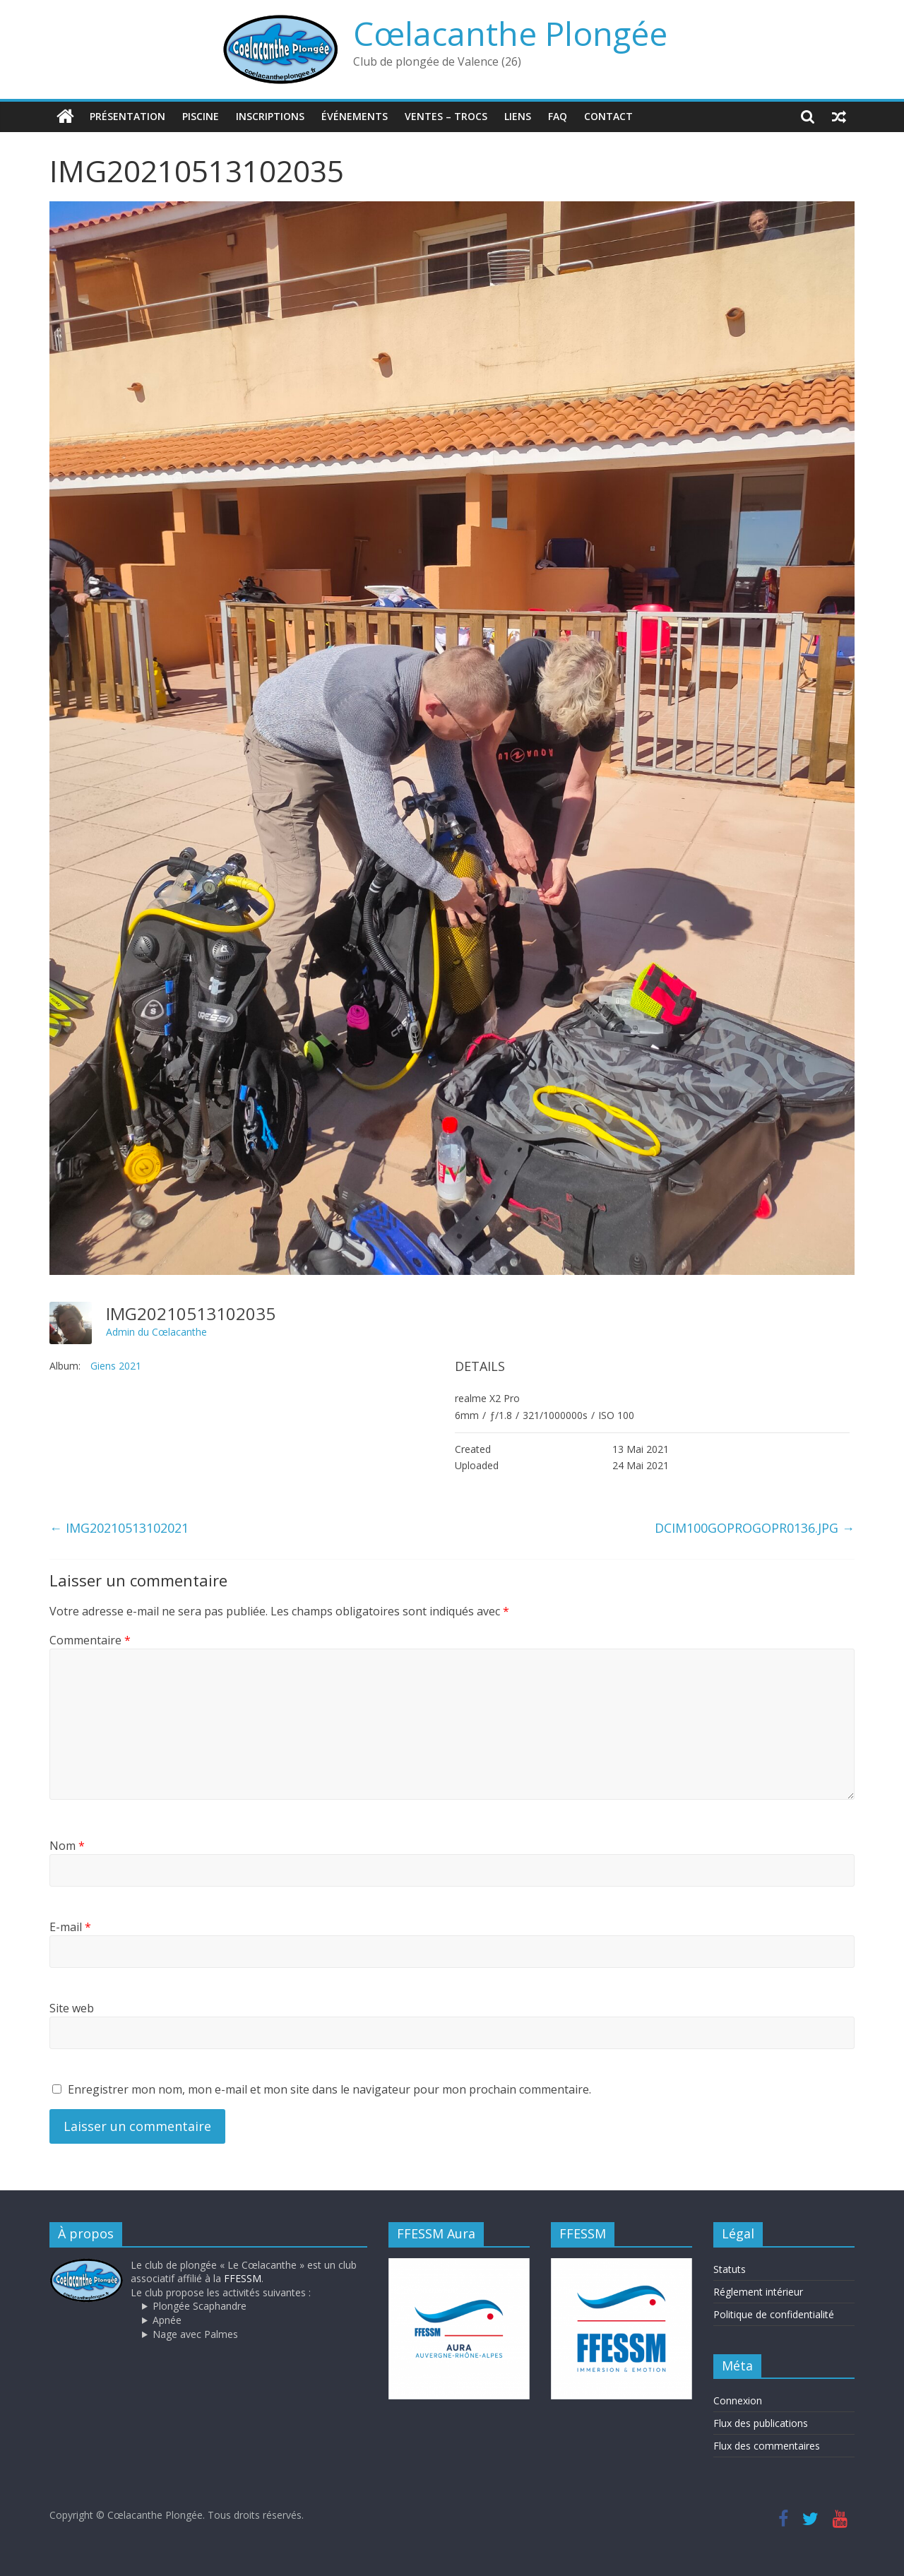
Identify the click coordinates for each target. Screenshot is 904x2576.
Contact (608, 116)
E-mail (70, 1927)
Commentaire (90, 1640)
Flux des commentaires (766, 2445)
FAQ (557, 116)
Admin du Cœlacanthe (156, 1332)
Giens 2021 (115, 1365)
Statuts (729, 2269)
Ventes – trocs (446, 116)
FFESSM (242, 2278)
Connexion (737, 2400)
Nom (67, 1845)
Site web (71, 2008)
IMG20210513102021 (119, 1527)
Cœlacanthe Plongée (510, 33)
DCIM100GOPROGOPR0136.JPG (755, 1527)
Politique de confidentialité (773, 2314)
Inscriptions (270, 116)
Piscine (200, 116)
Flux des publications (760, 2423)
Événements (354, 116)
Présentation (127, 116)
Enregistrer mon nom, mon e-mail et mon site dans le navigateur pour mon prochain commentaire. (329, 2089)
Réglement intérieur (758, 2291)
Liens (517, 116)
